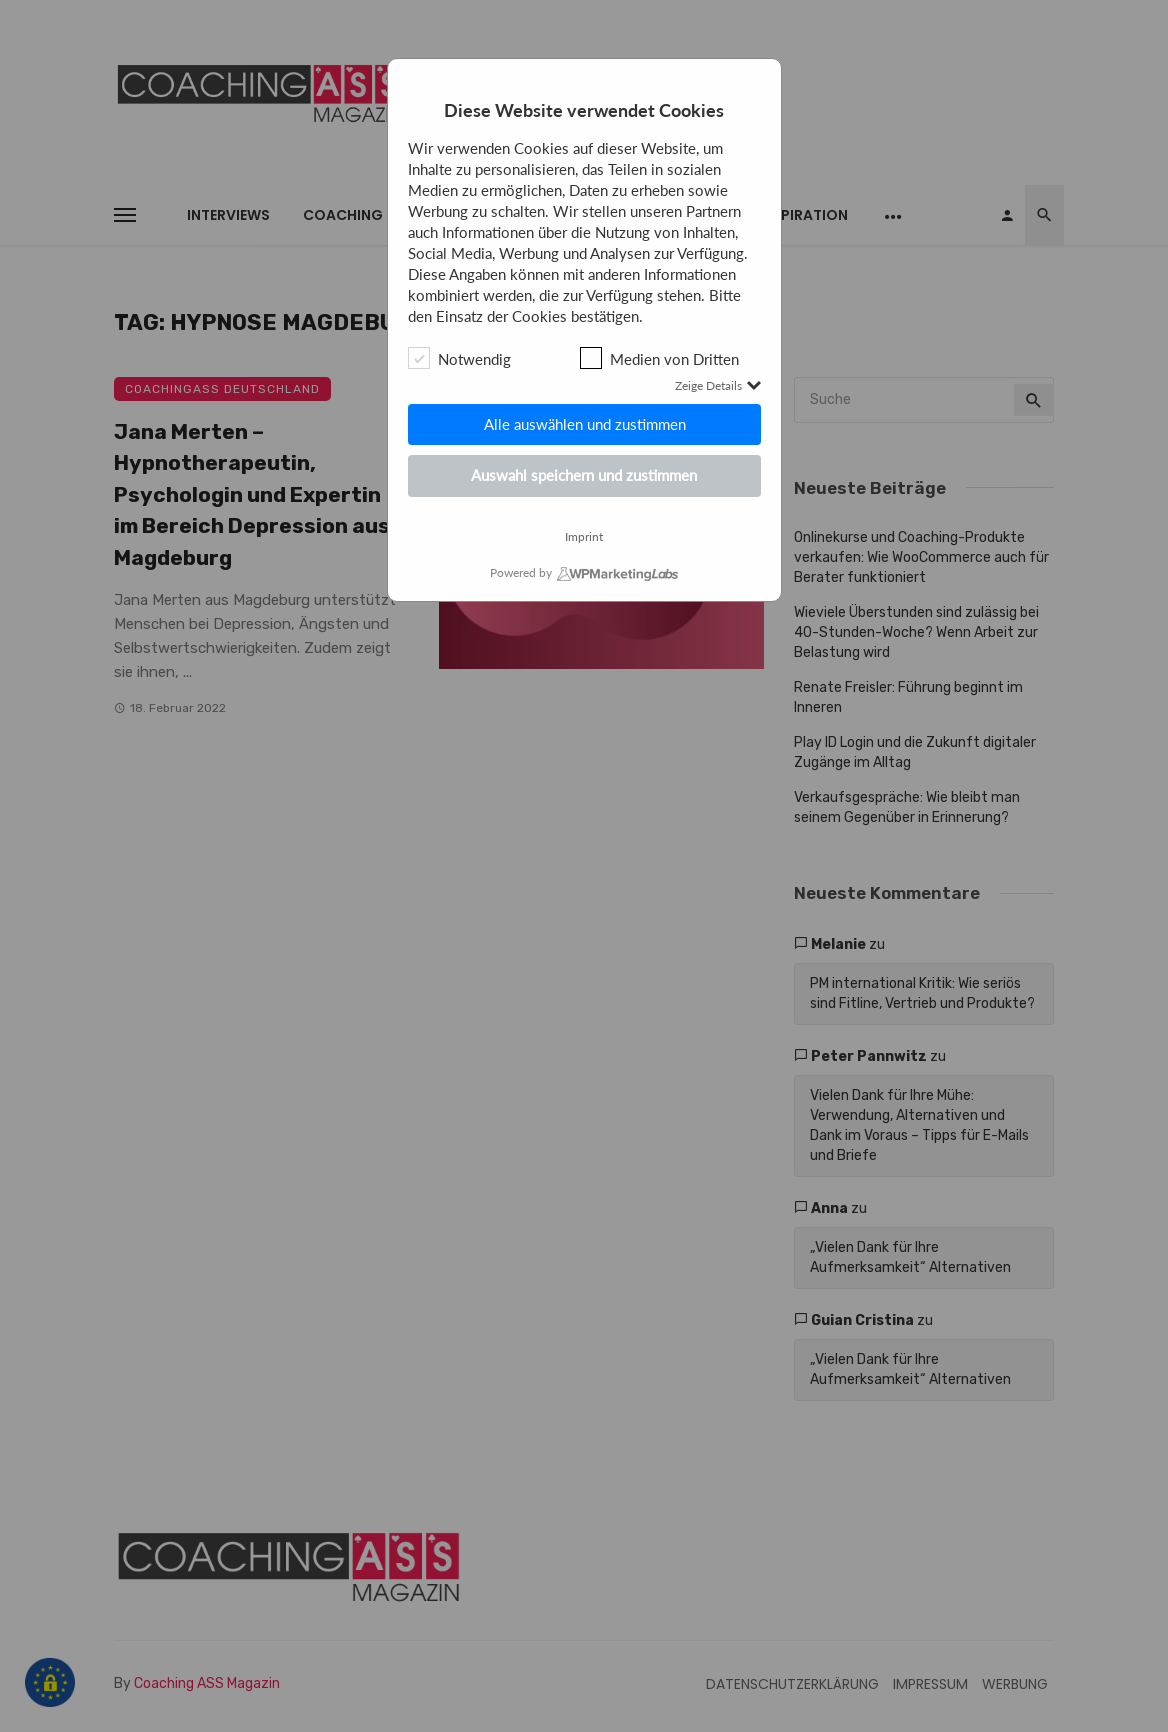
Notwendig (459, 358)
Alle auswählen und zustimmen (584, 424)
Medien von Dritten (659, 358)
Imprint (584, 537)
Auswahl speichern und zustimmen (584, 475)
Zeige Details (718, 385)
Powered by (521, 573)
